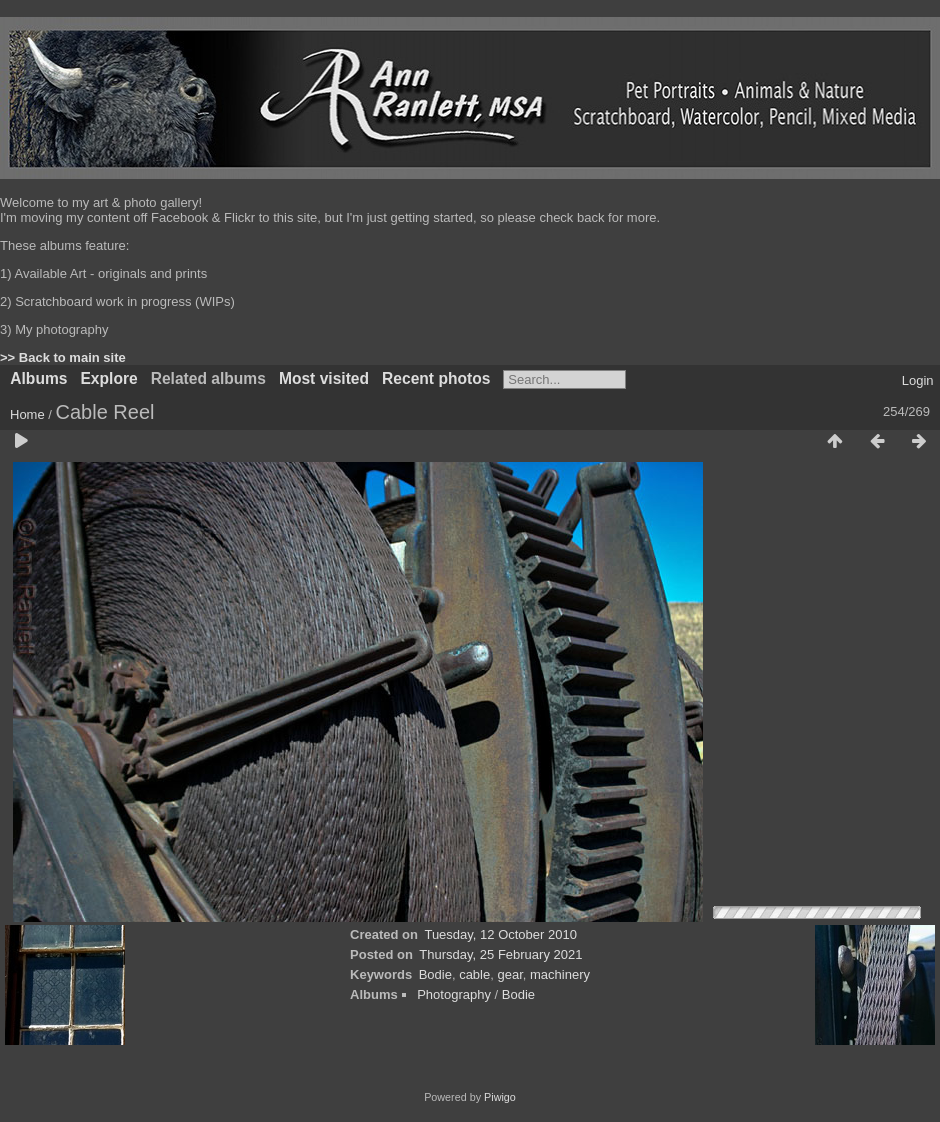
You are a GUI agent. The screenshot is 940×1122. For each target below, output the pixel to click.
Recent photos (436, 378)
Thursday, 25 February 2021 (500, 954)
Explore (108, 378)
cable (474, 974)
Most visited (324, 378)
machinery (560, 974)
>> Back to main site (63, 357)
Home (27, 414)
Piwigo (500, 1097)
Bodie (435, 974)
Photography (454, 994)
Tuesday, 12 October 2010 (500, 934)
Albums (38, 378)
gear (509, 974)
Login (918, 380)
